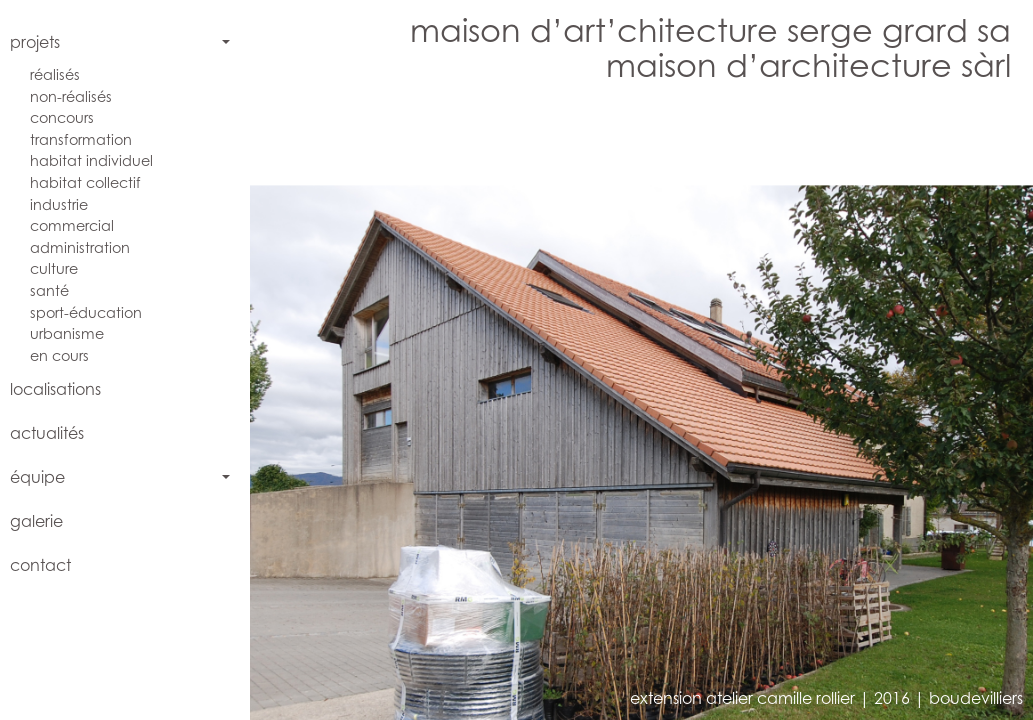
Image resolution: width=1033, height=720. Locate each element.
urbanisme (67, 333)
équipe (37, 477)
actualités (47, 433)
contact (40, 565)
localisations (55, 389)
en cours (59, 355)
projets (35, 42)
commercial (72, 225)
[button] (456, 408)
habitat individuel (91, 160)
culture (54, 268)
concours (62, 117)
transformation (81, 139)
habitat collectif (85, 182)
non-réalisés (71, 96)
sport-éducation (86, 312)
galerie (36, 521)
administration (80, 247)
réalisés (55, 74)
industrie (59, 204)
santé (49, 290)
